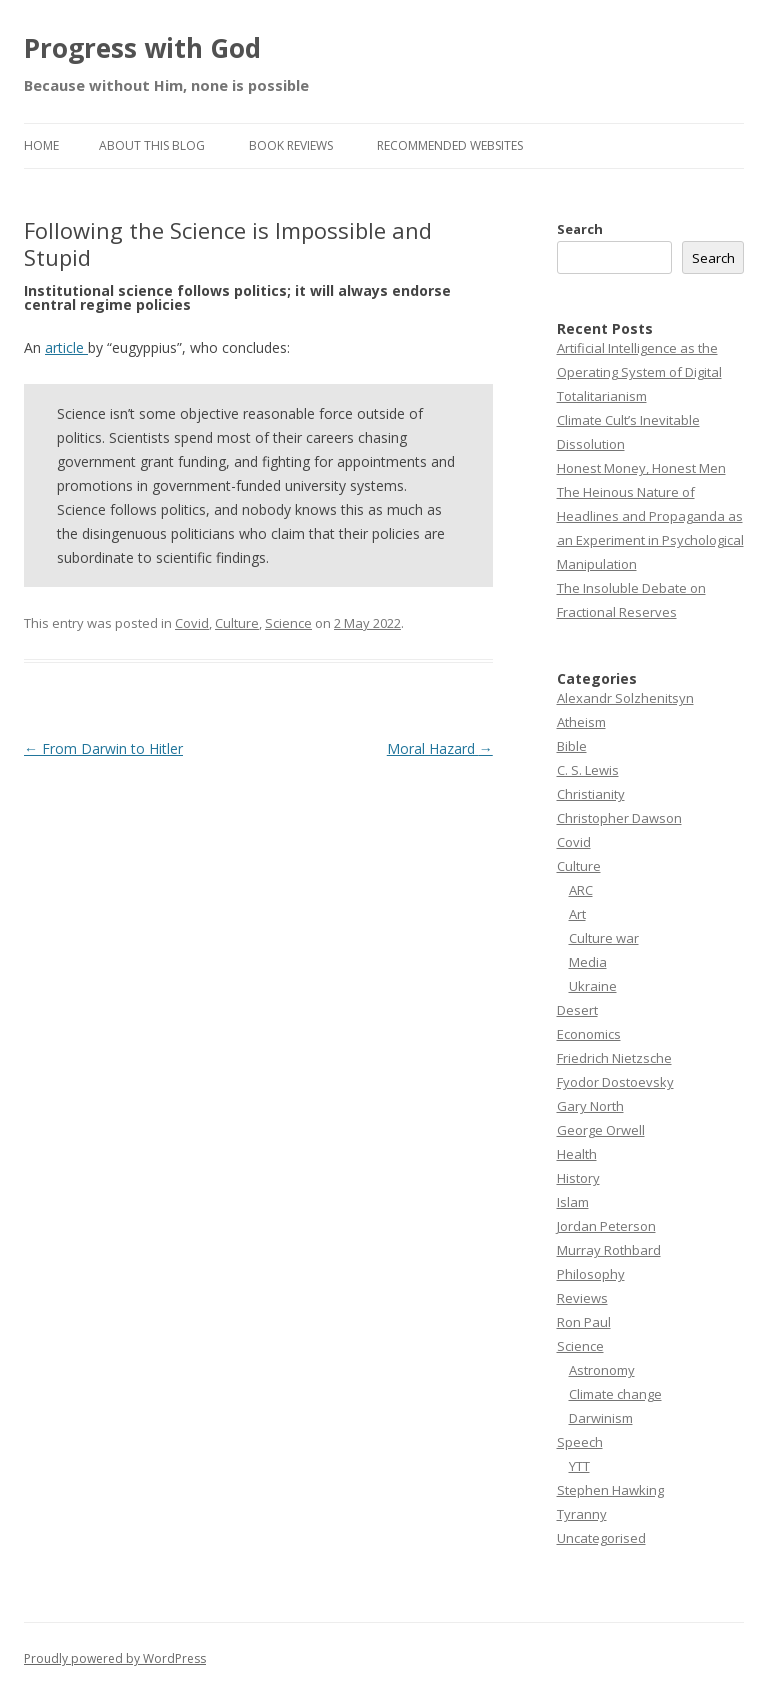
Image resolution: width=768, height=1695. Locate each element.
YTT (579, 1466)
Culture (237, 623)
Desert (577, 1010)
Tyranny (582, 1514)
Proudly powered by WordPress (115, 1658)
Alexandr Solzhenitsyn (625, 698)
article (66, 347)
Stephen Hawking (610, 1490)
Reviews (582, 1298)
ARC (581, 890)
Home (41, 145)
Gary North (590, 1106)
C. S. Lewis (588, 770)
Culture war (604, 938)
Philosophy (591, 1274)
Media (588, 962)
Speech (580, 1442)
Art (577, 914)
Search (580, 229)
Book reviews (291, 145)
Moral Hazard (440, 748)
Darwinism (601, 1418)
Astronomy (602, 1370)
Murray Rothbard (609, 1250)
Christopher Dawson (619, 818)
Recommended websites (450, 145)
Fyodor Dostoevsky (615, 1082)
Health (577, 1154)
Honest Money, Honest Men (641, 468)
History (578, 1178)
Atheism (581, 722)
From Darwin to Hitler (103, 748)
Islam (573, 1202)
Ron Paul (584, 1322)
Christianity (591, 794)
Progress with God (142, 48)
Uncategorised (601, 1538)
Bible (572, 746)
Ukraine (593, 986)
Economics (589, 1034)
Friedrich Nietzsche (614, 1058)
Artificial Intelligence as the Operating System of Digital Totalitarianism (639, 372)
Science (288, 623)
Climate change (615, 1394)
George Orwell (601, 1130)
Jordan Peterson (606, 1226)
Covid (192, 623)
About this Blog (152, 145)
